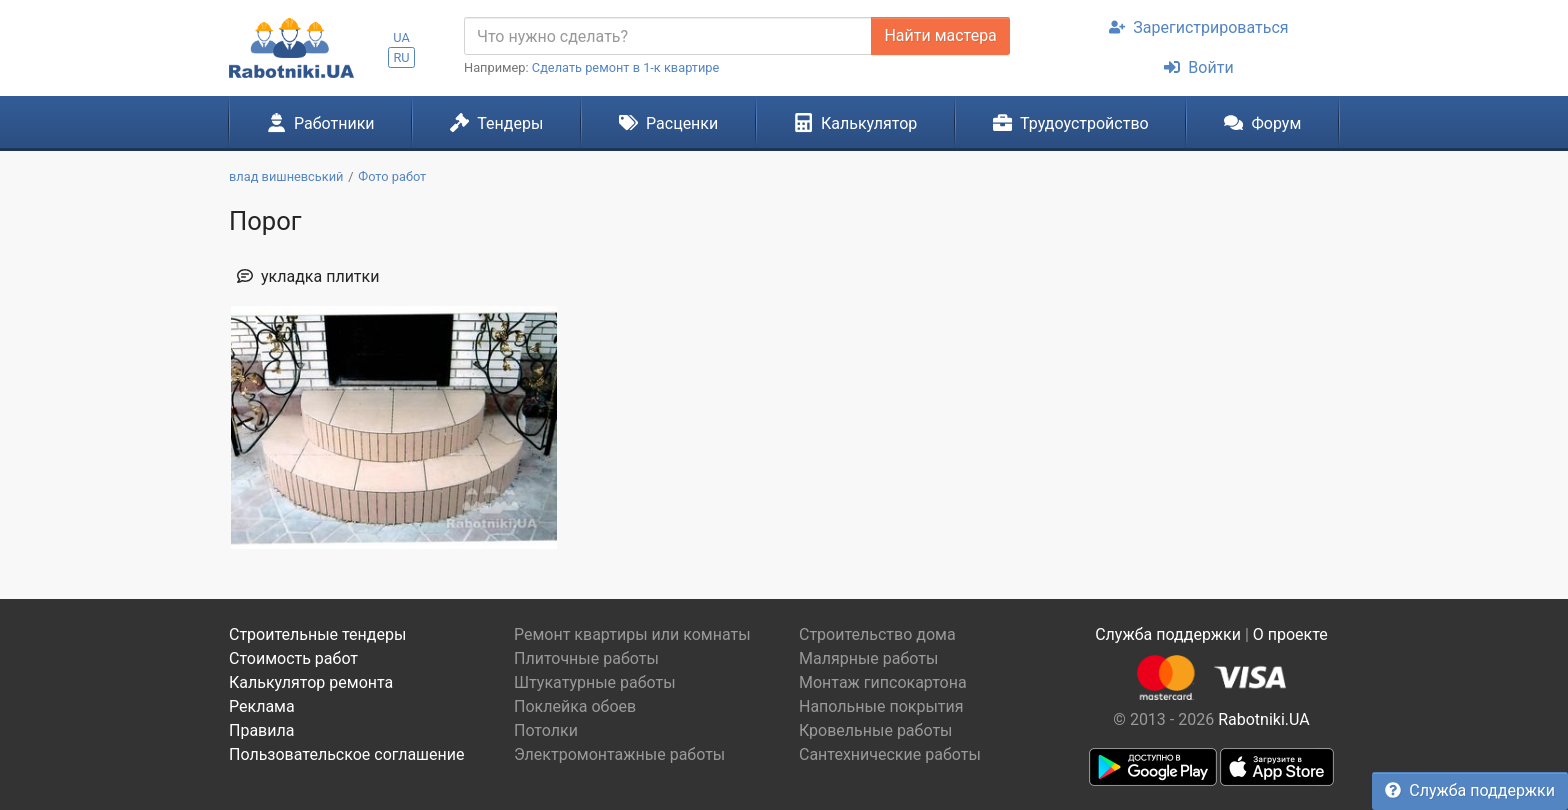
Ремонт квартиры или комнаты (632, 634)
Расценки (668, 123)
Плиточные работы (586, 658)
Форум (1262, 123)
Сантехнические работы (890, 754)
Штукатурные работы (595, 682)
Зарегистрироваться (1198, 27)
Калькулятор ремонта (311, 682)
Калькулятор (856, 123)
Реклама (262, 706)
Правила (261, 730)
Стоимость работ (293, 658)
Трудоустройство (1071, 123)
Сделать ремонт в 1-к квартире (626, 67)
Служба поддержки (1470, 790)
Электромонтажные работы (619, 754)
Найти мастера (940, 35)
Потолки (546, 730)
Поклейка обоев (575, 706)
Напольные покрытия (881, 706)
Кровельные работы (876, 730)
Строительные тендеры (317, 634)
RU (401, 57)
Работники (321, 123)
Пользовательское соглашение (347, 754)
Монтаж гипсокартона (883, 682)
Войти (1198, 67)
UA (401, 37)
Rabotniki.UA (1264, 719)
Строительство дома (877, 634)
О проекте (1290, 634)
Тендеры (496, 123)
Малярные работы (868, 658)
